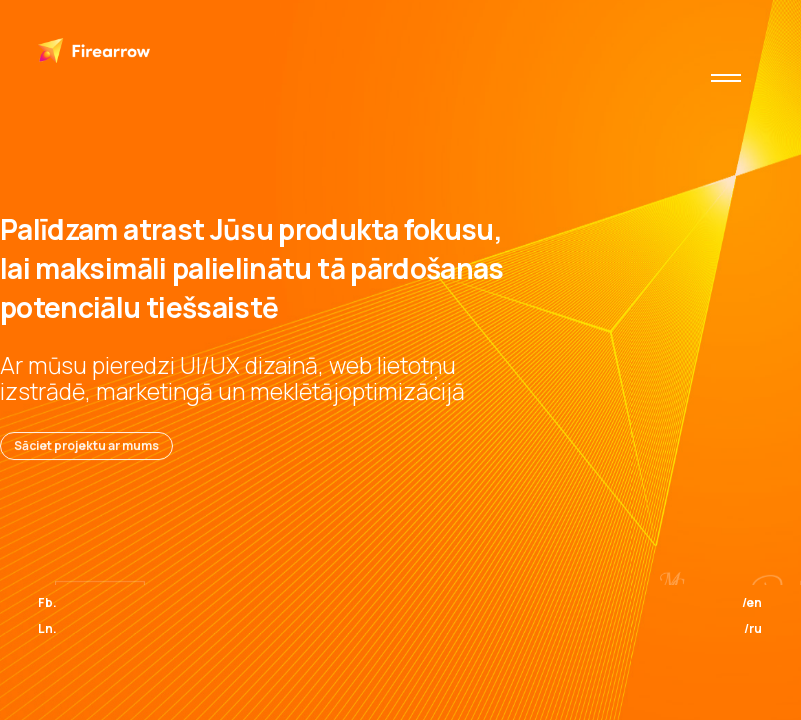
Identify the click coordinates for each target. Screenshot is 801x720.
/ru (753, 628)
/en (752, 602)
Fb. (47, 602)
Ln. (47, 628)
